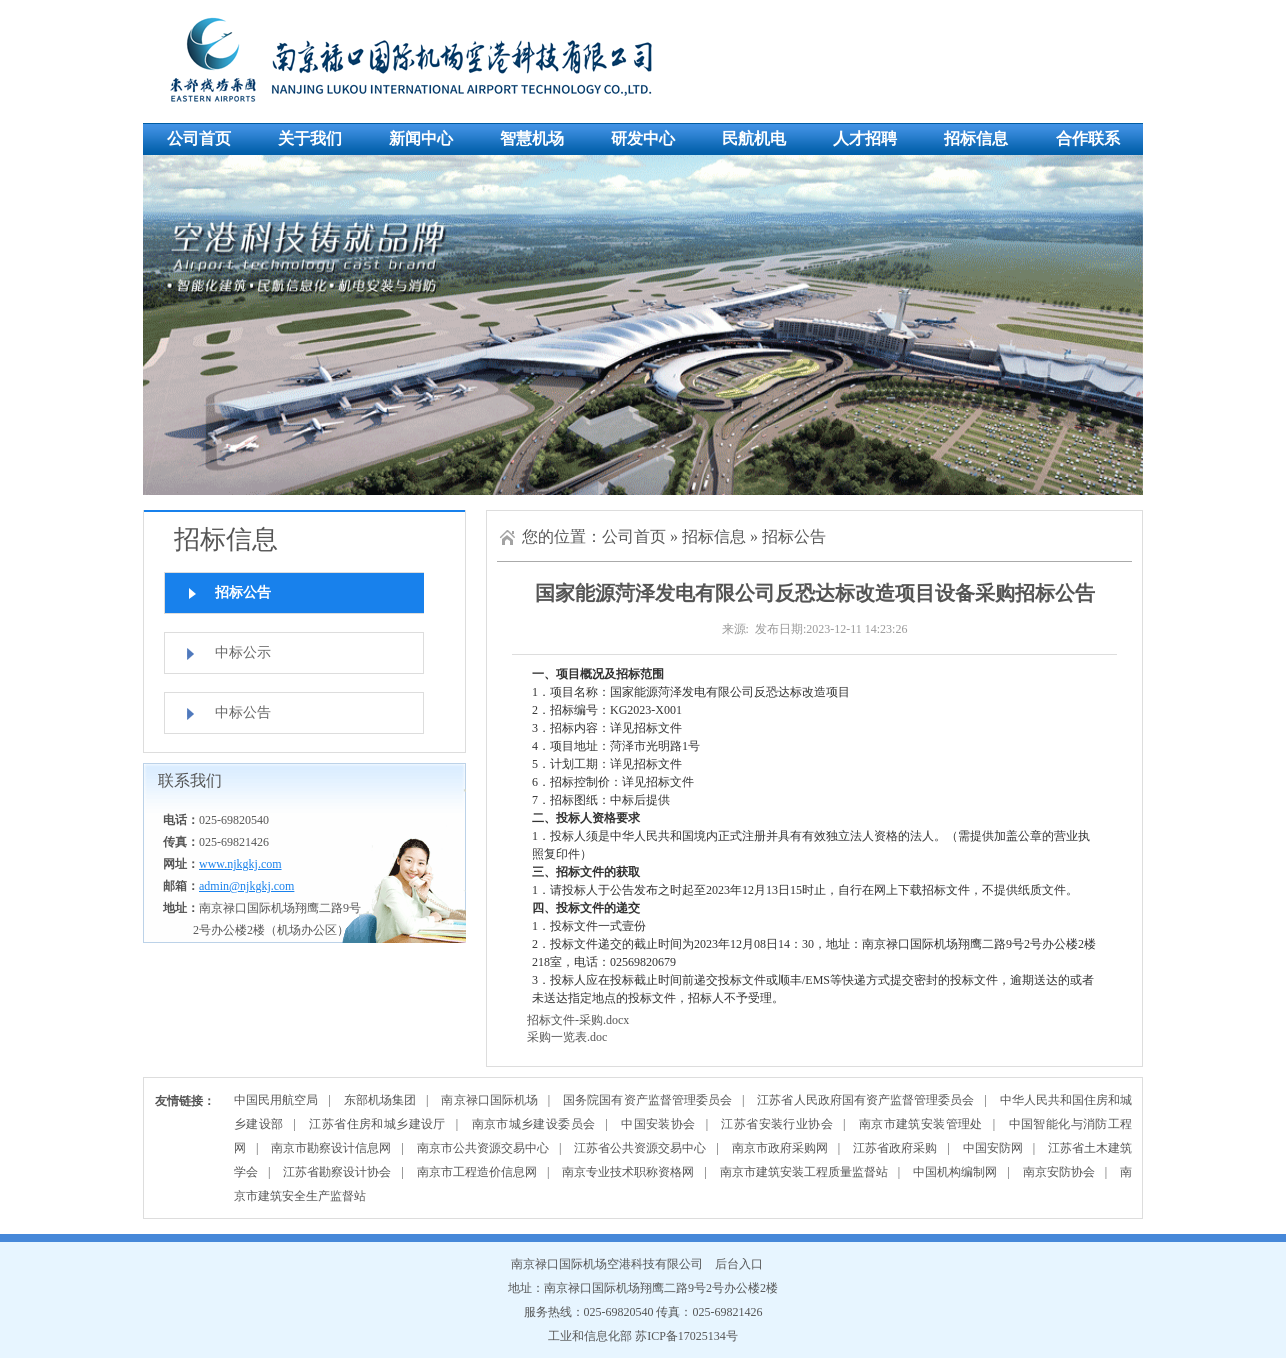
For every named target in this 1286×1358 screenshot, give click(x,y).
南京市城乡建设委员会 (534, 1124)
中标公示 (243, 652)
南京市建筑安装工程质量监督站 (804, 1172)
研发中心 (643, 138)
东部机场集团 (380, 1100)
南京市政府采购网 (780, 1148)
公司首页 (199, 138)
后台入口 (739, 1264)
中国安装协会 (658, 1124)
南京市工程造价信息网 (477, 1172)
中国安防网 (993, 1148)
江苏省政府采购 (895, 1148)
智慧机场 (532, 138)
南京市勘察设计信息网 (331, 1148)
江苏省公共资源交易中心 (640, 1148)
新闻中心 (421, 138)
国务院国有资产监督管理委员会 (647, 1100)
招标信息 (976, 138)
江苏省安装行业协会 (777, 1124)
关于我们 (310, 138)
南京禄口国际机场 (489, 1100)
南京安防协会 (1059, 1172)
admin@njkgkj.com (246, 886)
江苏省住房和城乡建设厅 (377, 1124)
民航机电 (754, 138)
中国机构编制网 (955, 1172)
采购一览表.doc (567, 1037)
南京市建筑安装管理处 (921, 1124)
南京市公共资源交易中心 (483, 1148)
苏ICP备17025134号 (686, 1336)
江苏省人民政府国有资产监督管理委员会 (865, 1100)
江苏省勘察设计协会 (337, 1172)
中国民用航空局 (276, 1100)
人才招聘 (865, 138)
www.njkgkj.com (240, 864)
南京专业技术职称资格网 (628, 1172)
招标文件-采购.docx (578, 1020)
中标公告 (243, 712)
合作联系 (1088, 138)
